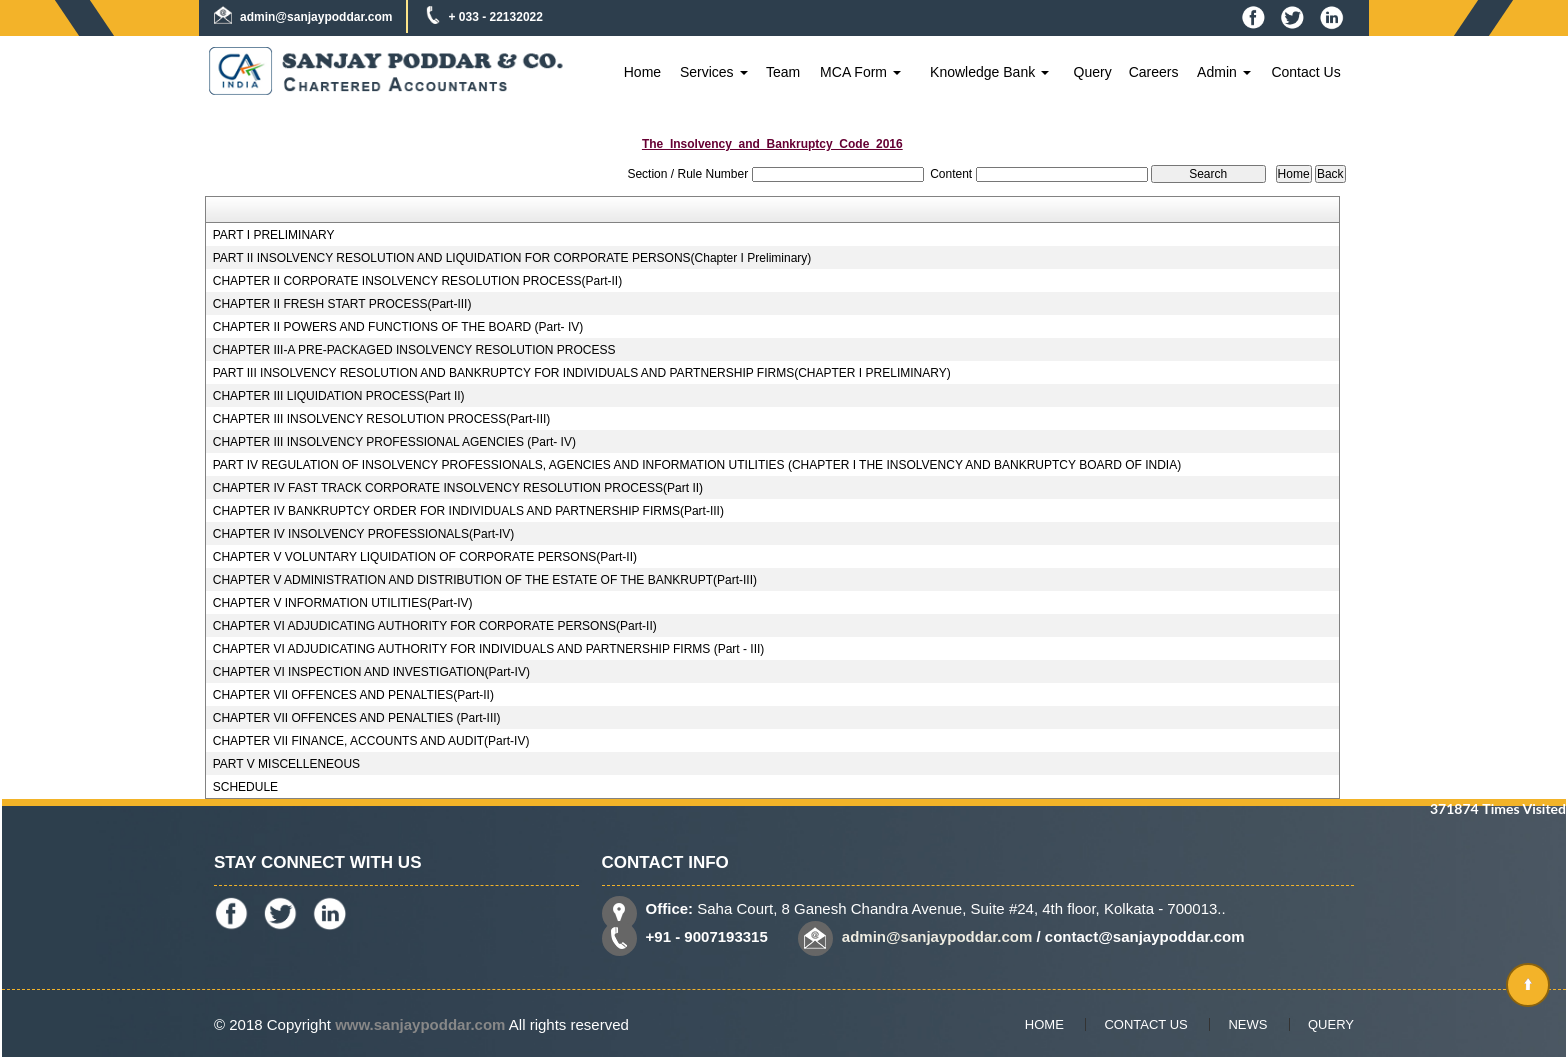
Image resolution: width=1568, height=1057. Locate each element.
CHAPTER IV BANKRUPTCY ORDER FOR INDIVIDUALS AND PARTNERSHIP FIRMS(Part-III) (468, 511)
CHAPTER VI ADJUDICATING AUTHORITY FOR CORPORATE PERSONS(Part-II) (435, 626)
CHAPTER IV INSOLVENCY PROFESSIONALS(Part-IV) (364, 534)
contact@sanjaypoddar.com (1145, 936)
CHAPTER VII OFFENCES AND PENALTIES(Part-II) (353, 695)
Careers (1154, 72)
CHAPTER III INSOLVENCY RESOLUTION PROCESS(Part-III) (382, 419)
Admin (1224, 72)
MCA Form (860, 72)
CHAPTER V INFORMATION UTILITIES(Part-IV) (343, 603)
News (1247, 1024)
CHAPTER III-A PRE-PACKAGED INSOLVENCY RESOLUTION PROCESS (414, 350)
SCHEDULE (245, 787)
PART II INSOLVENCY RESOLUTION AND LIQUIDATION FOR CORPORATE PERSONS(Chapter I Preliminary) (512, 258)
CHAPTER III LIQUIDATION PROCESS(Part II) (339, 396)
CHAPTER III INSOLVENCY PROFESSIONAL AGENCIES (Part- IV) (394, 442)
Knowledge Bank (989, 72)
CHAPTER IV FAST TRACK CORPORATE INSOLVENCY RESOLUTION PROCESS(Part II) (458, 488)
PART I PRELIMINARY (274, 235)
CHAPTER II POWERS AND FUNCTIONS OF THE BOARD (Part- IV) (398, 327)
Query (1093, 72)
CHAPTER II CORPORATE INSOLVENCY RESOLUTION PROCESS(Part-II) (417, 281)
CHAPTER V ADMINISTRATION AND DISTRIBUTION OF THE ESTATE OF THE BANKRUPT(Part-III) (485, 580)
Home (642, 72)
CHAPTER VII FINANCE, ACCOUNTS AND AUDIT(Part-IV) (371, 741)
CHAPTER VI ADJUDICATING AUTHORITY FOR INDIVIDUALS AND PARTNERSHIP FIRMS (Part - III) (489, 649)
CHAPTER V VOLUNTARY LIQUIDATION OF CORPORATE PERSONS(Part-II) (425, 557)
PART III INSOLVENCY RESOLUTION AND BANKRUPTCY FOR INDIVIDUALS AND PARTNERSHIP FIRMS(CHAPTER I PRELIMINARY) (582, 373)
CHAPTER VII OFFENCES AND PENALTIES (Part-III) (357, 718)
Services (714, 72)
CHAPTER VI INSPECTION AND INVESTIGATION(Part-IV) (371, 672)
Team (783, 72)
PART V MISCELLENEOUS (286, 764)
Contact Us (1305, 72)
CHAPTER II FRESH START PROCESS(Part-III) (342, 304)
